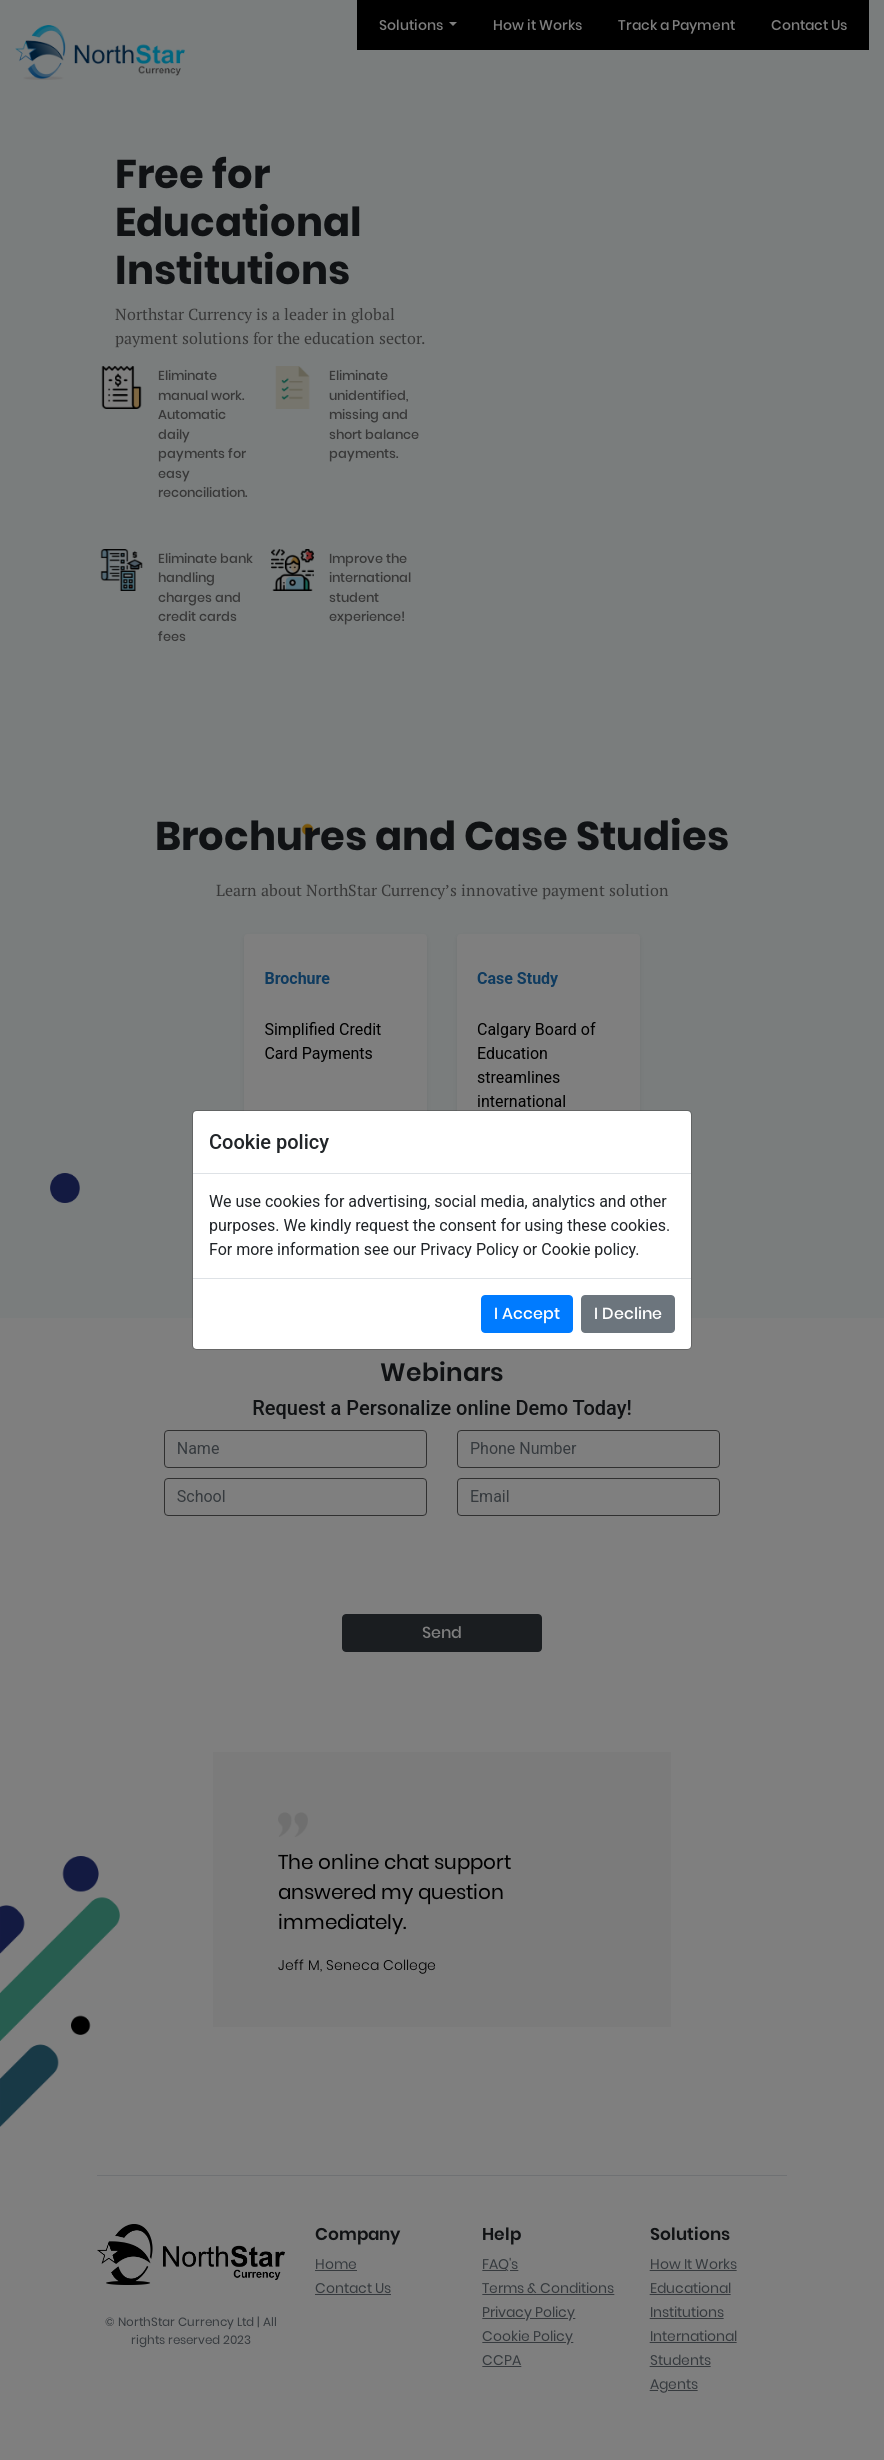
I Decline (628, 1313)
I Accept (527, 1313)
